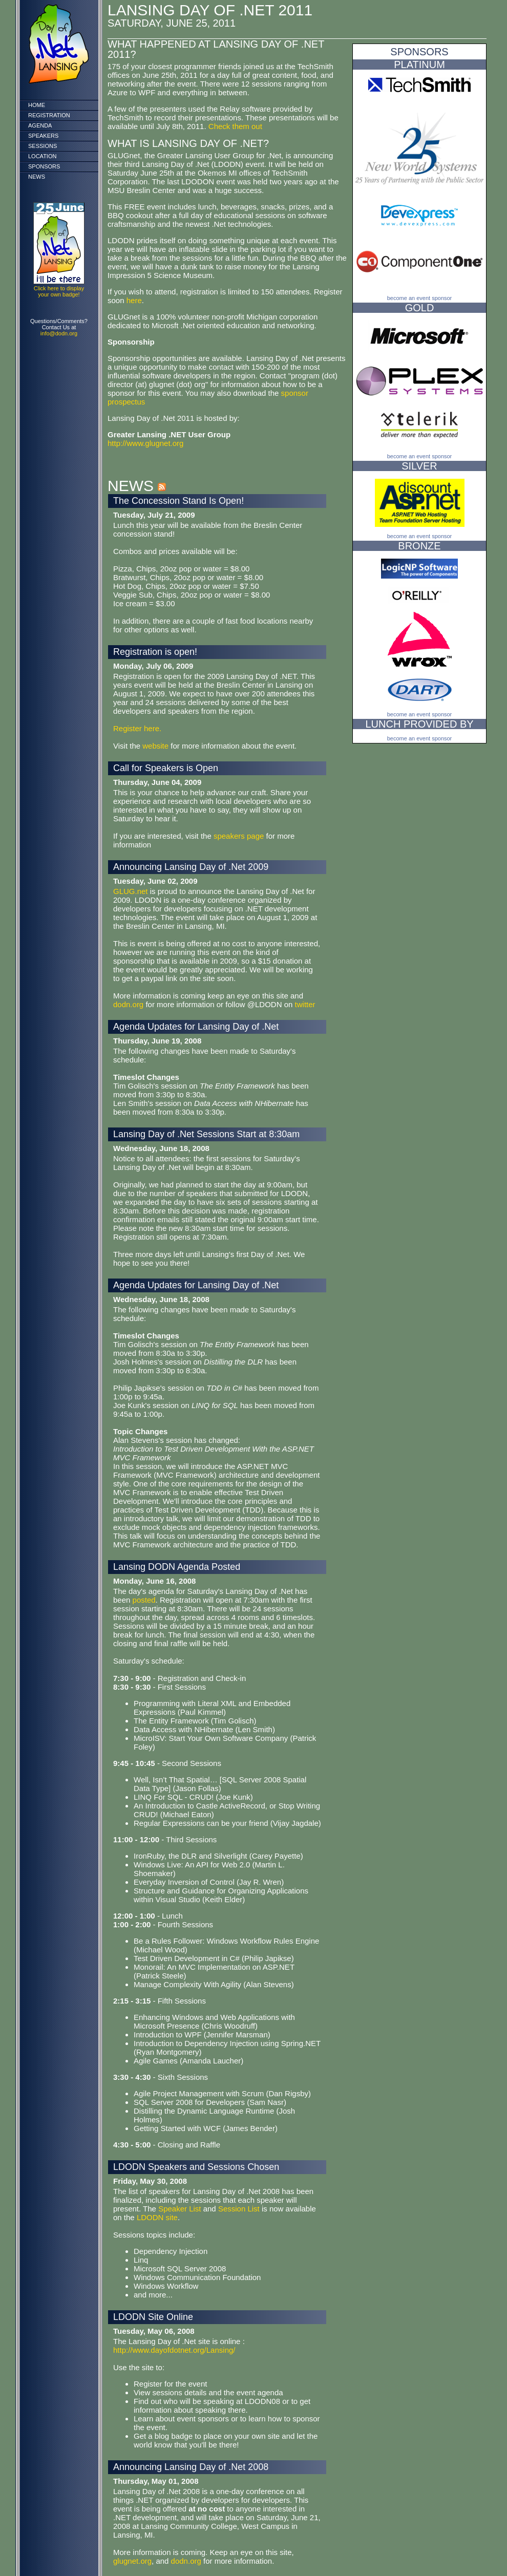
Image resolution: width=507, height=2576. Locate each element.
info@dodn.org (58, 333)
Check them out (235, 126)
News (36, 177)
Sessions (42, 146)
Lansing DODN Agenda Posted (176, 1567)
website (156, 745)
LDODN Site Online (153, 2317)
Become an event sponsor (419, 298)
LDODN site (157, 2217)
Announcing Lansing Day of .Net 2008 (190, 2467)
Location (42, 156)
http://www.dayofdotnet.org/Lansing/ (174, 2350)
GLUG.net (130, 891)
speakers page (239, 836)
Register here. (137, 728)
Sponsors (44, 166)
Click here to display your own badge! (59, 291)
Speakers (43, 136)
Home (36, 105)
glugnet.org (132, 2561)
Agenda (40, 125)
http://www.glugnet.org (145, 443)
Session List (239, 2208)
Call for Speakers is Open (165, 768)
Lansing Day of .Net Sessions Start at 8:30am (206, 1134)
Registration (49, 115)
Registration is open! (155, 652)
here (134, 300)
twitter (305, 1004)
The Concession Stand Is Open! (178, 501)
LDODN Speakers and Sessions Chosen (196, 2167)
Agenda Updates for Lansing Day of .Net (196, 1026)
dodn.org (128, 1004)
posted (144, 1599)
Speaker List (179, 2208)
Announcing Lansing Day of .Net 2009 (190, 867)
